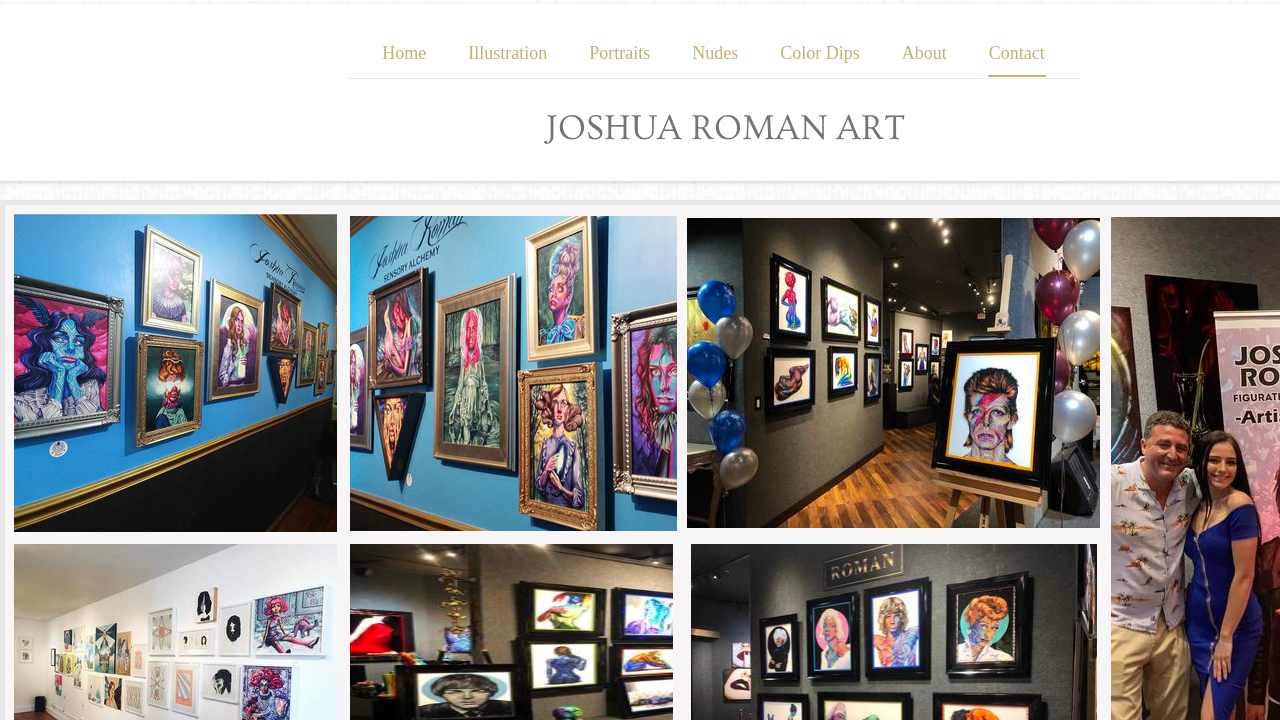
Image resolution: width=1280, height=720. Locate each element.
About (924, 53)
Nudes (715, 53)
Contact (1017, 53)
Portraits (619, 53)
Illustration (507, 53)
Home (404, 53)
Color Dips (820, 53)
